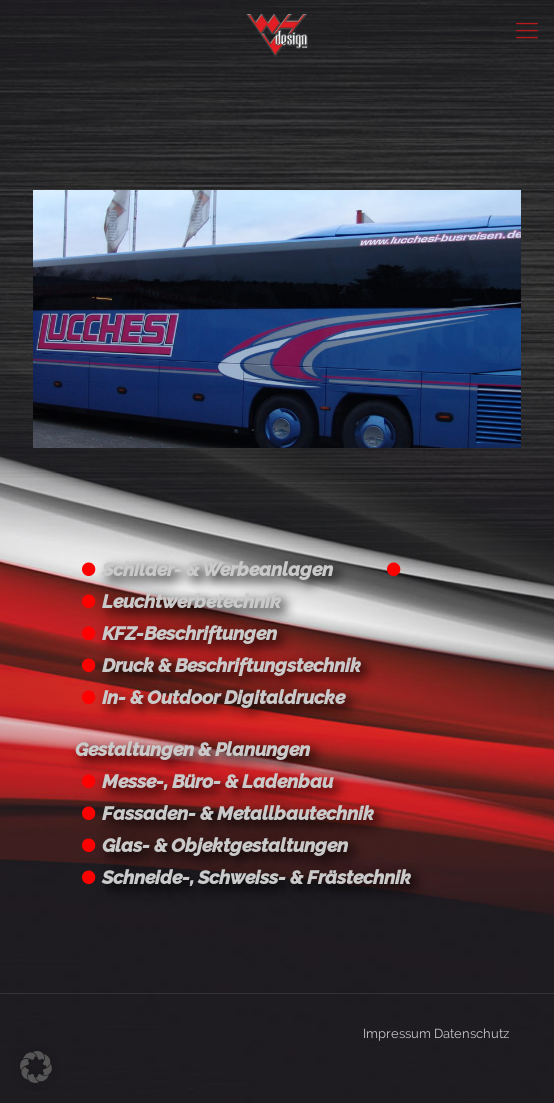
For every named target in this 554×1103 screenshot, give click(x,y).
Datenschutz (471, 1033)
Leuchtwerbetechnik (191, 601)
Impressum (397, 1033)
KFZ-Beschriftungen (189, 633)
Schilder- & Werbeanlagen (217, 569)
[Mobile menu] (527, 30)
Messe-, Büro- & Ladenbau (217, 781)
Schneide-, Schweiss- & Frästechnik (256, 877)
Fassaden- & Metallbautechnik (238, 813)
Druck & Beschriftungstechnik (231, 665)
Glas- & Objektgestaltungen (225, 845)
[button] (36, 1067)
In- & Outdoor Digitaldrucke (223, 697)
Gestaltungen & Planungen (192, 749)
